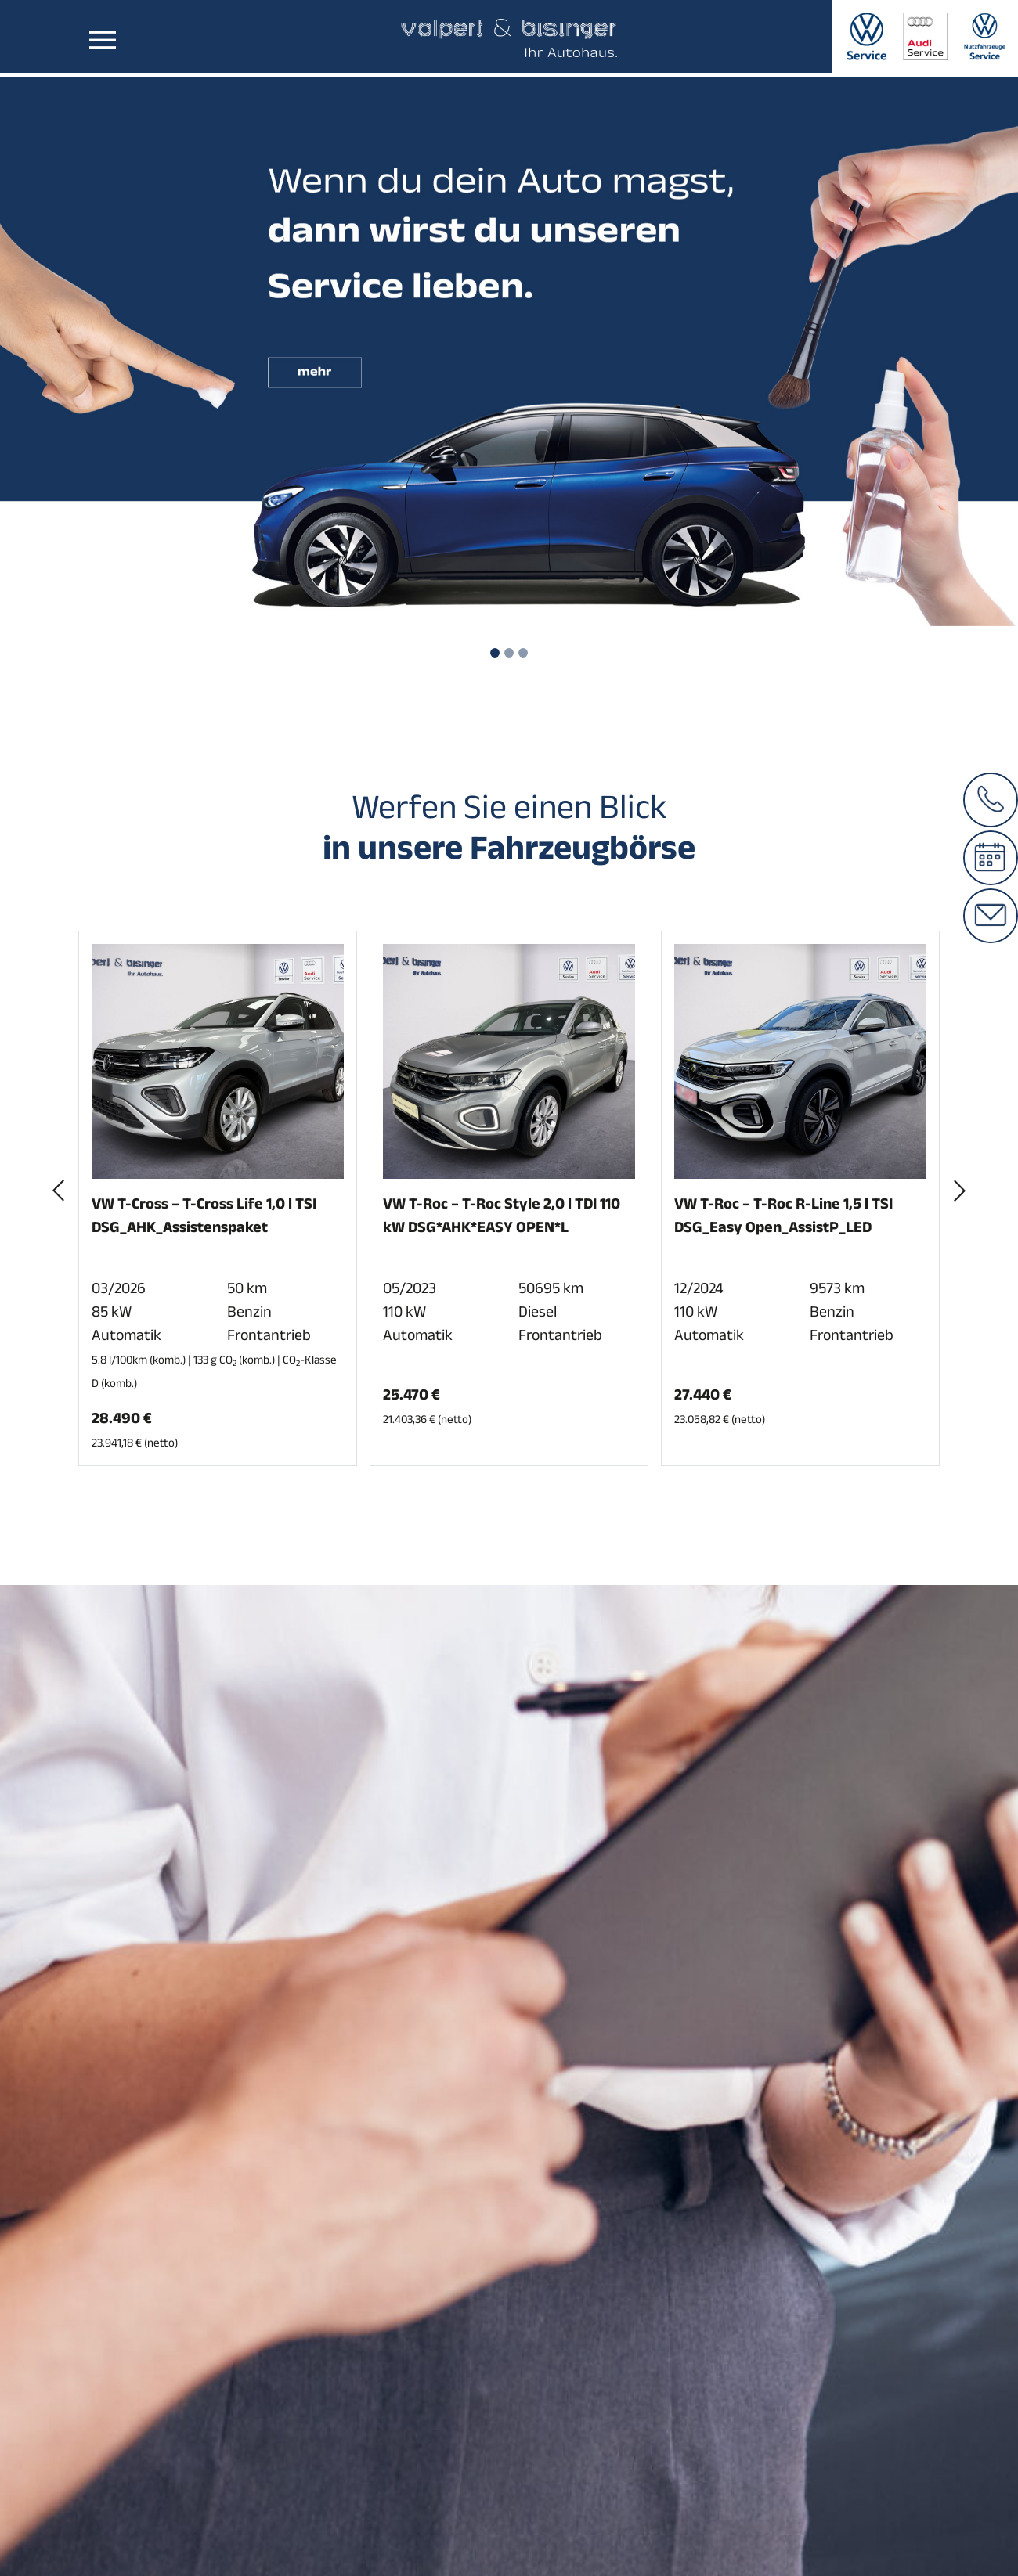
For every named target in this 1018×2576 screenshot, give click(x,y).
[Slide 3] (523, 652)
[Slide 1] (495, 652)
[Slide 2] (509, 652)
